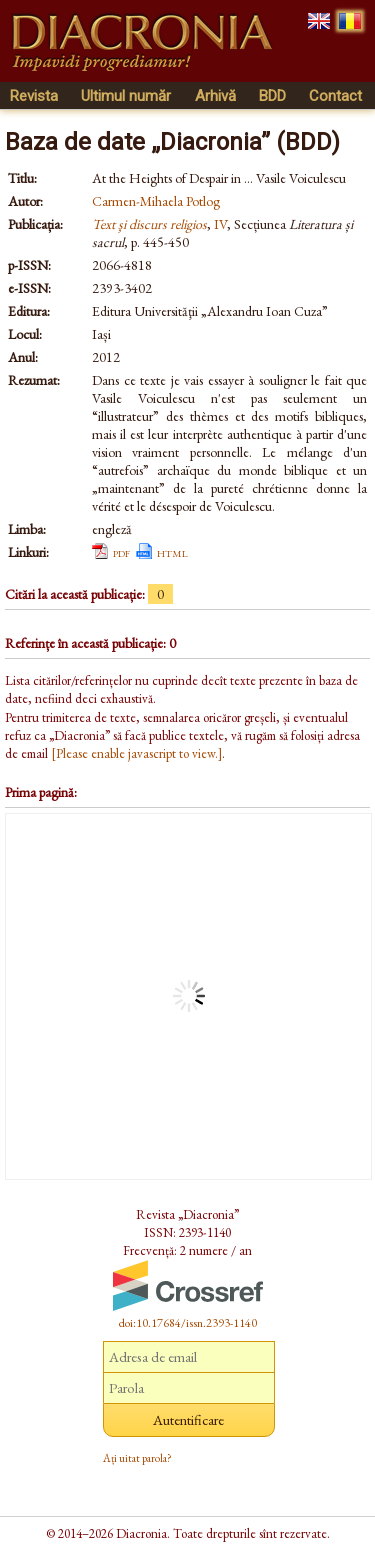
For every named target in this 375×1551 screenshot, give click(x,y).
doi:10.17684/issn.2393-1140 (188, 1323)
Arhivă (215, 96)
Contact (335, 96)
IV (220, 224)
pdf (121, 552)
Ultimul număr (126, 96)
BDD (272, 96)
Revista (34, 96)
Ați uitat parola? (137, 1458)
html (172, 552)
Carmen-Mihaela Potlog (156, 201)
